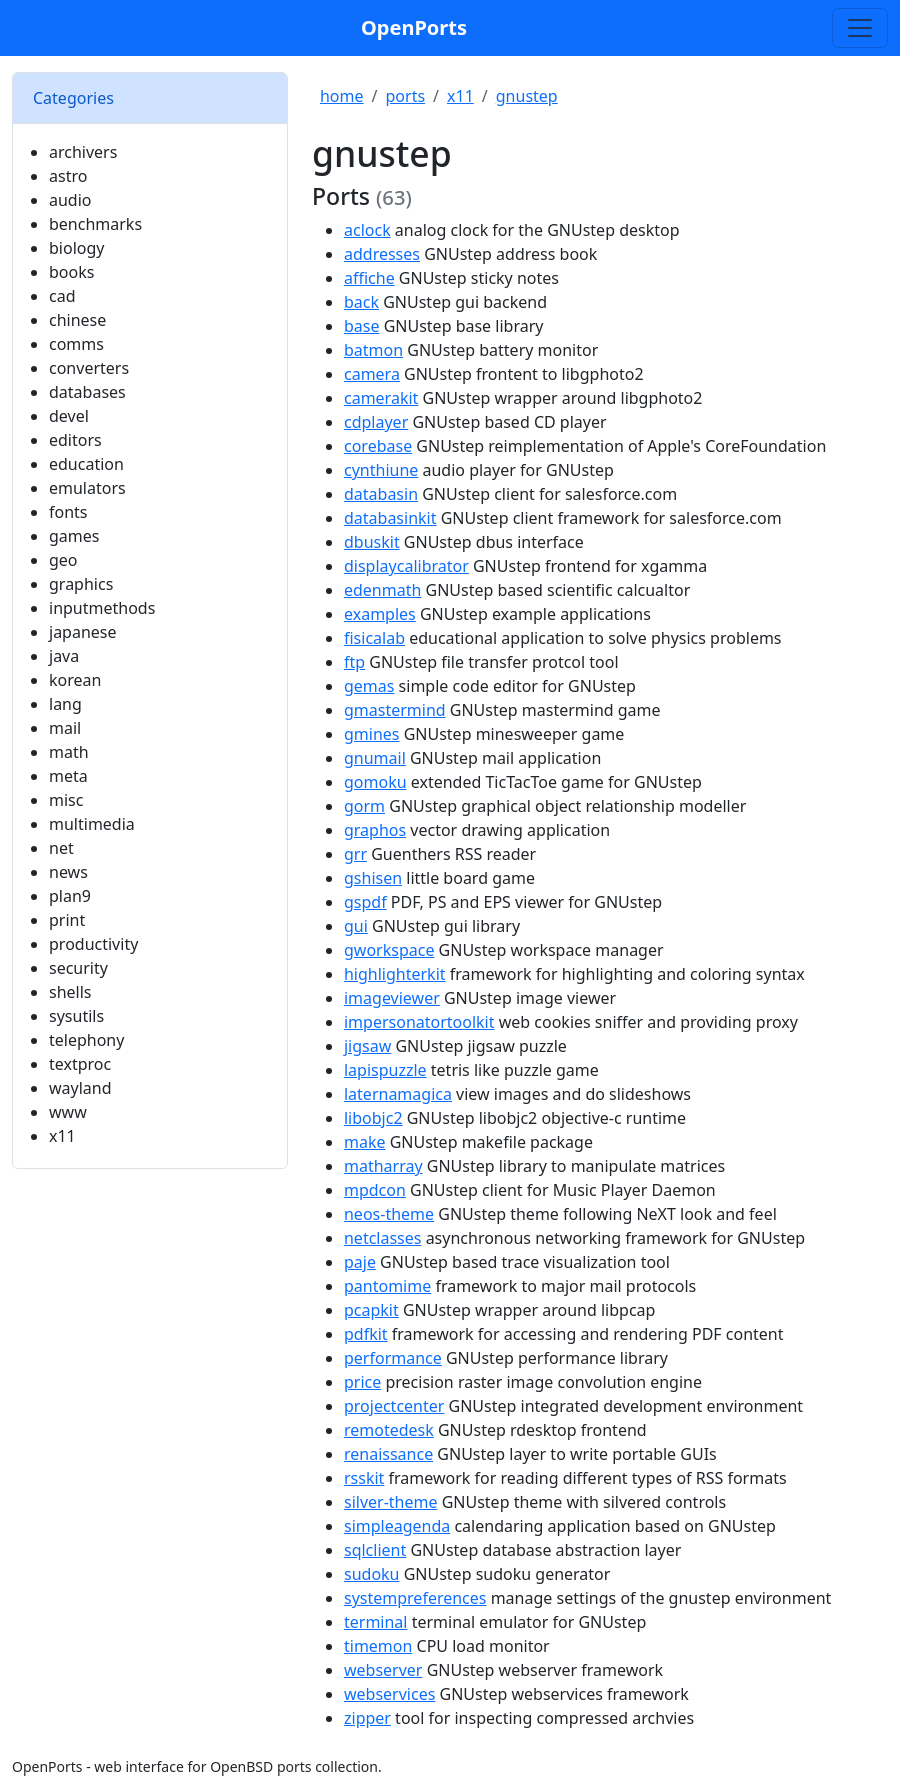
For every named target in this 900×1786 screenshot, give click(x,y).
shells (70, 992)
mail (65, 728)
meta (68, 776)
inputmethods (102, 608)
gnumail (375, 758)
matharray (383, 1166)
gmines (372, 734)
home (342, 96)
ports (406, 96)
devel (69, 416)
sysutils (76, 1016)
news (68, 872)
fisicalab (374, 638)
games (74, 536)
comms (76, 344)
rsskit (364, 1478)
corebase (378, 446)
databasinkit (390, 518)
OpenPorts (414, 27)
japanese (83, 632)
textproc (80, 1064)
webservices (389, 1694)
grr (355, 854)
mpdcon (375, 1190)
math (69, 752)
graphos (375, 830)
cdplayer (376, 422)
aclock (367, 230)
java (64, 656)
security (78, 968)
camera (372, 374)
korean (75, 680)
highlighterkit (395, 974)
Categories (73, 98)
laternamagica (398, 1094)
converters (89, 368)
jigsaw (367, 1046)
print (67, 920)
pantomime (387, 1286)
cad (62, 296)
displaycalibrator (406, 566)
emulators (87, 488)
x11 (62, 1136)
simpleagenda (397, 1526)
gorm (364, 806)
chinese (77, 320)
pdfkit (366, 1334)
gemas (369, 686)
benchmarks (95, 224)
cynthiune (381, 470)
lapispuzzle (385, 1070)
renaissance (388, 1454)
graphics (81, 584)
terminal (376, 1622)
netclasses (383, 1238)
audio (70, 200)
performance (393, 1358)
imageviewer (392, 998)
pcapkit (371, 1310)
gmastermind (395, 710)
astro (68, 176)
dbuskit (372, 542)
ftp (354, 662)
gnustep (527, 96)
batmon (373, 350)
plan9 (70, 896)
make (365, 1142)
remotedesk (389, 1430)
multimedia (92, 824)
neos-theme (389, 1214)
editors (75, 440)
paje (360, 1262)
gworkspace (389, 950)
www (68, 1112)
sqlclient (375, 1550)
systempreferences (415, 1598)
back (361, 302)
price (362, 1382)
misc (66, 800)
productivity (93, 944)
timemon (378, 1646)
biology (76, 248)
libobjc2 (373, 1118)
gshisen (373, 878)
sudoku (372, 1574)
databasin (381, 494)
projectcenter (394, 1406)
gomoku (375, 782)
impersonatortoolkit (419, 1022)
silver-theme (391, 1502)
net (61, 848)
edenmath (382, 590)
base (362, 326)
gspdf (365, 902)
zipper (367, 1718)
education (86, 464)
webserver (383, 1670)
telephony (86, 1040)
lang (65, 704)
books (71, 272)
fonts (68, 512)
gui (356, 926)
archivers (83, 152)
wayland (80, 1088)
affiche (369, 278)
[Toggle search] (860, 28)
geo (63, 560)
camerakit (381, 398)
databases (87, 392)
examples (380, 614)
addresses (382, 254)
